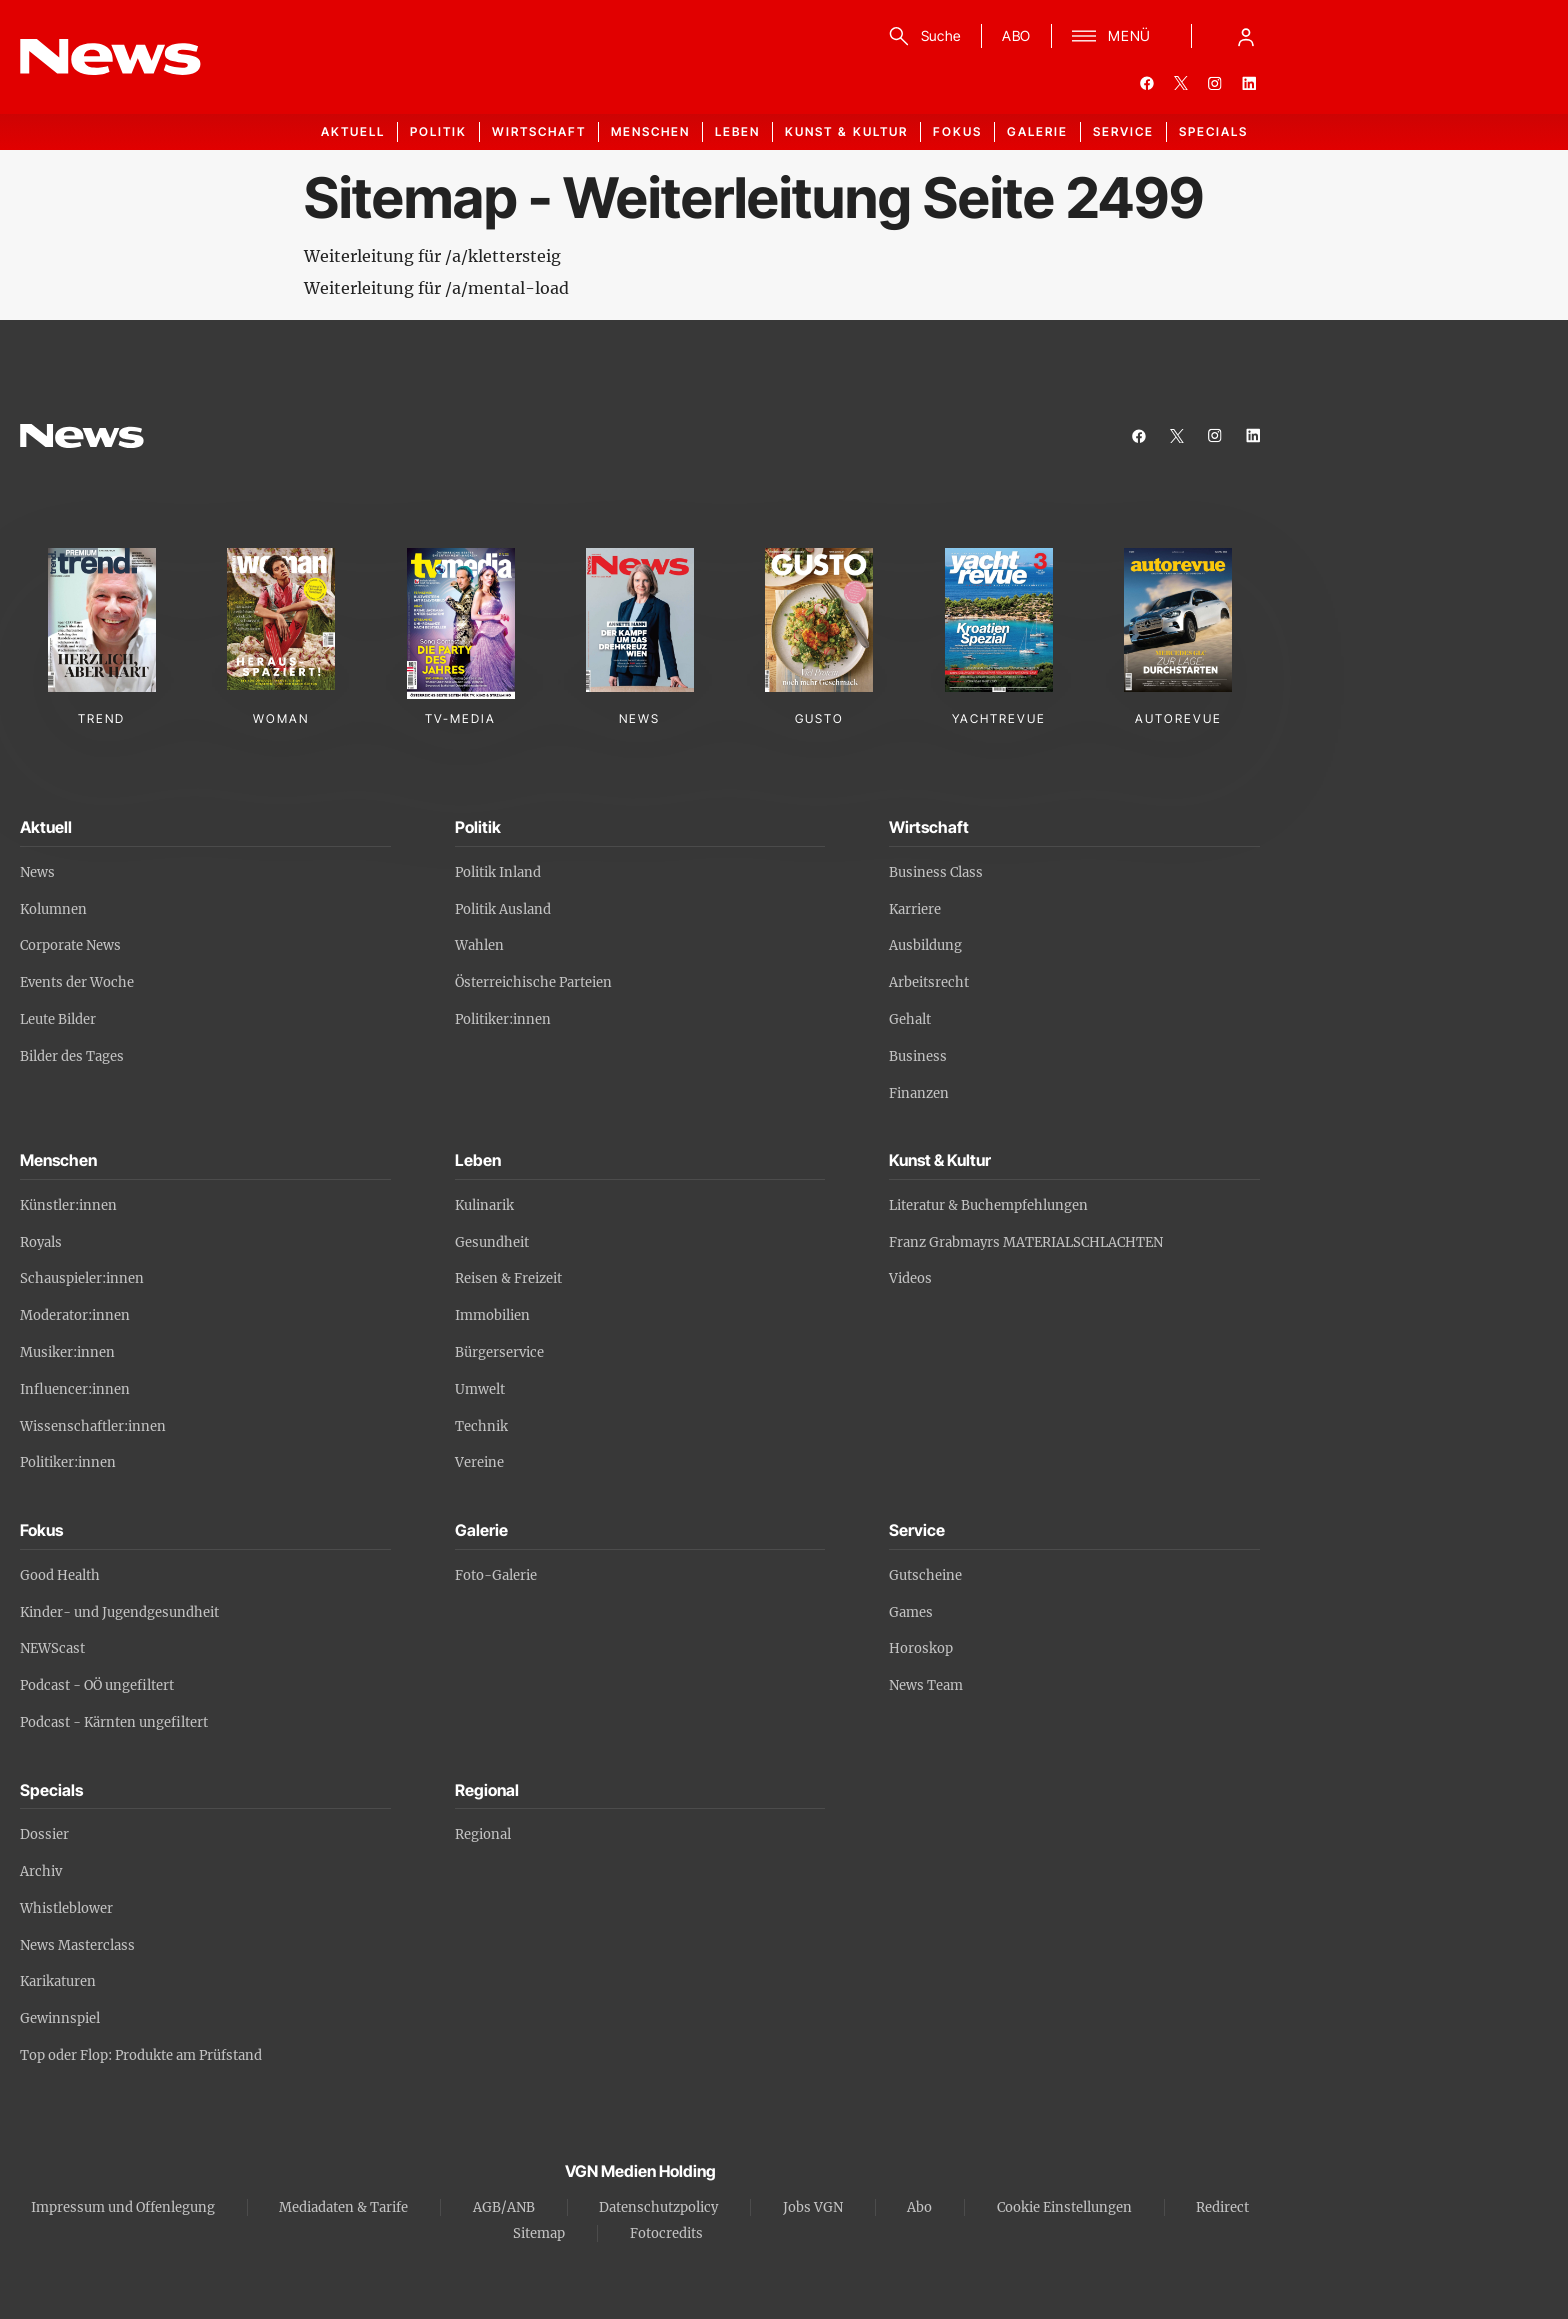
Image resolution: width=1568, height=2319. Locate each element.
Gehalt (910, 1019)
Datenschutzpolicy (658, 2207)
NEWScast (52, 1648)
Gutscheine (925, 1575)
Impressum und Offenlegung (123, 2207)
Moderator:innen (75, 1315)
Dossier (44, 1834)
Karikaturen (58, 1981)
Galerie (1037, 131)
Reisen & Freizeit (508, 1278)
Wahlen (479, 945)
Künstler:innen (68, 1205)
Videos (910, 1278)
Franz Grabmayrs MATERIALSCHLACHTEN (1026, 1242)
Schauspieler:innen (82, 1278)
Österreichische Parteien (533, 982)
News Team (926, 1685)
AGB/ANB (504, 2207)
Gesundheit (492, 1242)
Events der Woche (77, 982)
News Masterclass (77, 1945)
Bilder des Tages (72, 1056)
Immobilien (492, 1315)
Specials (1213, 131)
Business (918, 1056)
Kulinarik (484, 1205)
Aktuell (353, 131)
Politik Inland (498, 872)
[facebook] (1147, 83)
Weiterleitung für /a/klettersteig (432, 256)
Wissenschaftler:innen (93, 1426)
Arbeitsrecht (929, 982)
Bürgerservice (499, 1352)
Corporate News (70, 945)
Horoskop (921, 1648)
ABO (1016, 35)
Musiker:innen (67, 1352)
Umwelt (480, 1389)
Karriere (915, 909)
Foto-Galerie (496, 1575)
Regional (483, 1834)
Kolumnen (53, 909)
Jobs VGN (813, 2207)
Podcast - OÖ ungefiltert (97, 1685)
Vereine (479, 1462)
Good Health (60, 1575)
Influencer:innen (75, 1389)
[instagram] (1215, 83)
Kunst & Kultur (846, 131)
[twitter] (1181, 83)
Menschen (650, 131)
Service (1123, 131)
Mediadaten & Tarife (343, 2207)
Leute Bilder (58, 1019)
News (37, 872)
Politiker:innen (503, 1019)
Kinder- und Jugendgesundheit (119, 1612)
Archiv (41, 1871)
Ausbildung (925, 945)
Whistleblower (66, 1908)
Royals (41, 1242)
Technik (481, 1426)
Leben (737, 131)
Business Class (936, 872)
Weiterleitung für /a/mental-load (436, 288)
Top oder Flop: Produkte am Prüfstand (141, 2055)
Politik (438, 131)
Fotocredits (666, 2233)
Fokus (957, 131)
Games (911, 1612)
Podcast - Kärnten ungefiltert (114, 1722)
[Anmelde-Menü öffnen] (1246, 36)
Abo (919, 2207)
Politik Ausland (503, 909)
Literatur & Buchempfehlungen (988, 1205)
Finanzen (919, 1093)
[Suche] (921, 36)
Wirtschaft (539, 131)
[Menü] (1111, 36)
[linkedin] (1249, 83)
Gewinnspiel (60, 2018)
